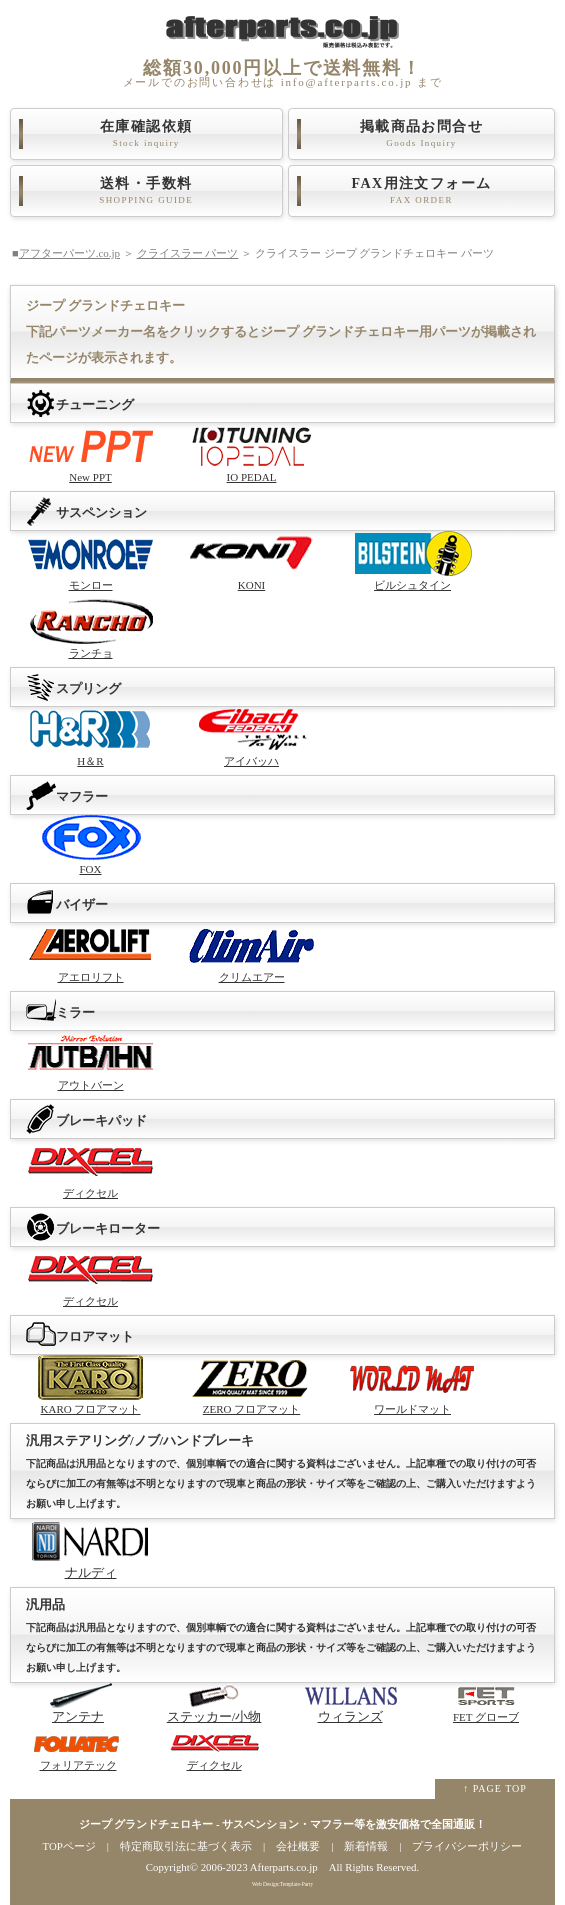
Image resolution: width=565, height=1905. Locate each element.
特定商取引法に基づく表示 (186, 1846)
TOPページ (69, 1846)
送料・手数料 (146, 191)
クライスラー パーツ (188, 253)
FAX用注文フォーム (421, 191)
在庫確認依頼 (146, 134)
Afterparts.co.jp (284, 1867)
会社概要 (298, 1846)
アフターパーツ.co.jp (69, 253)
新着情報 (366, 1846)
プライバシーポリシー (467, 1846)
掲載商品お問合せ (421, 134)
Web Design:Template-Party (282, 1884)
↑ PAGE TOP (495, 1788)
